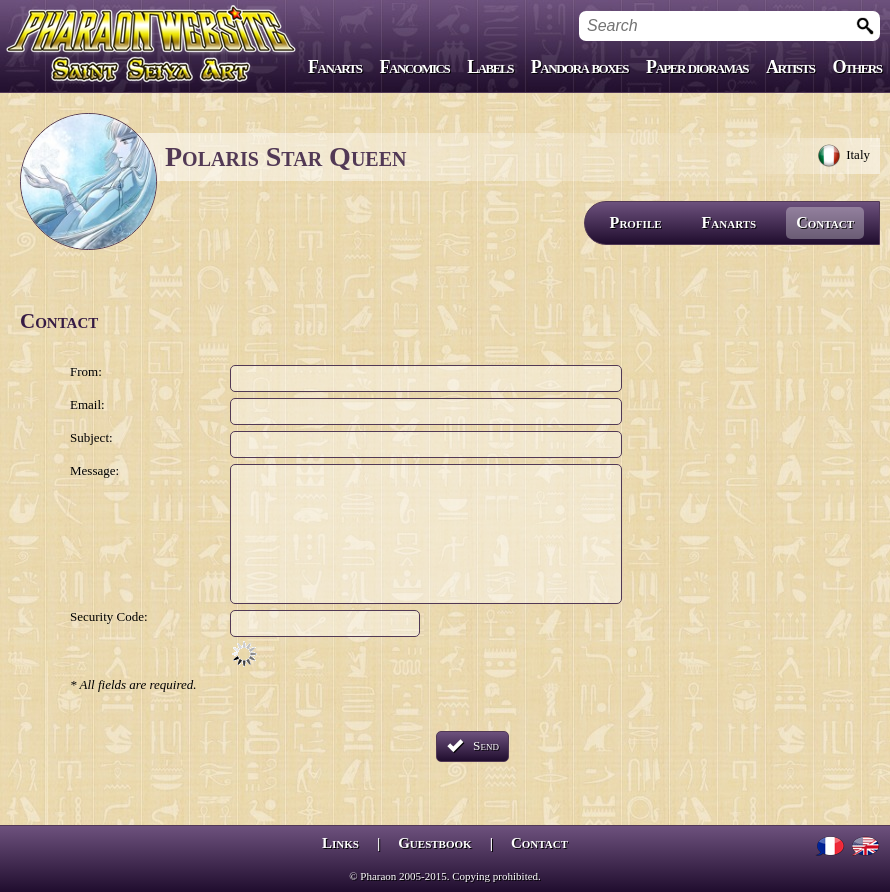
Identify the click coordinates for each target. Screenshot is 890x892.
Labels (490, 67)
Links (340, 843)
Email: (87, 404)
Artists (790, 67)
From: (86, 371)
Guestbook (434, 843)
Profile (636, 222)
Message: (94, 470)
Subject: (91, 437)
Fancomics (415, 67)
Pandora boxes (579, 67)
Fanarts (335, 67)
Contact (825, 222)
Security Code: (109, 616)
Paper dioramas (697, 67)
